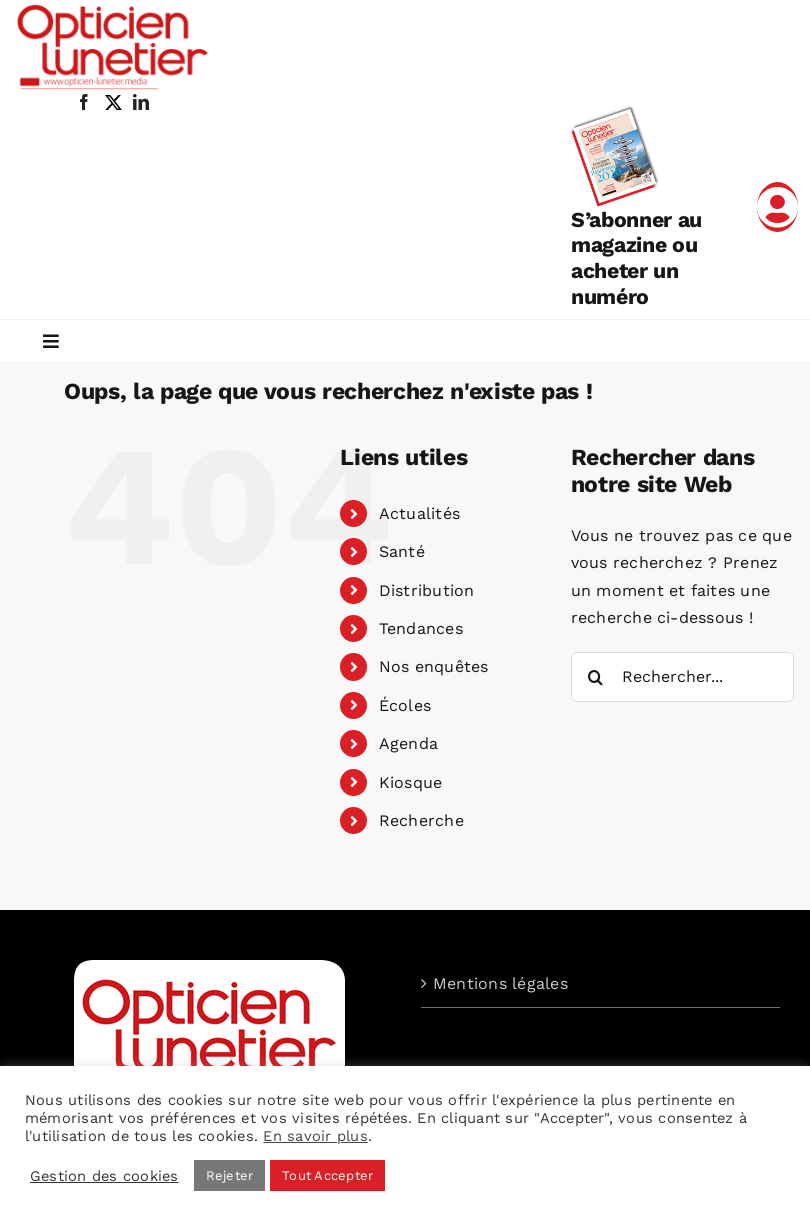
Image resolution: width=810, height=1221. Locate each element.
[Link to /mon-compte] (777, 207)
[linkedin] (141, 102)
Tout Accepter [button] (327, 1175)
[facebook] (84, 102)
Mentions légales (500, 983)
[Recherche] (596, 677)
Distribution (427, 590)
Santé (402, 551)
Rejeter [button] (230, 1175)
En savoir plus (315, 1136)
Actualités (419, 513)
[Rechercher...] (682, 677)
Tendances (421, 628)
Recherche (421, 820)
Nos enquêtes (434, 666)
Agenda (408, 743)
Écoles (405, 705)
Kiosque (411, 782)
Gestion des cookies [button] (104, 1176)
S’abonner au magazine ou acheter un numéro (636, 258)
